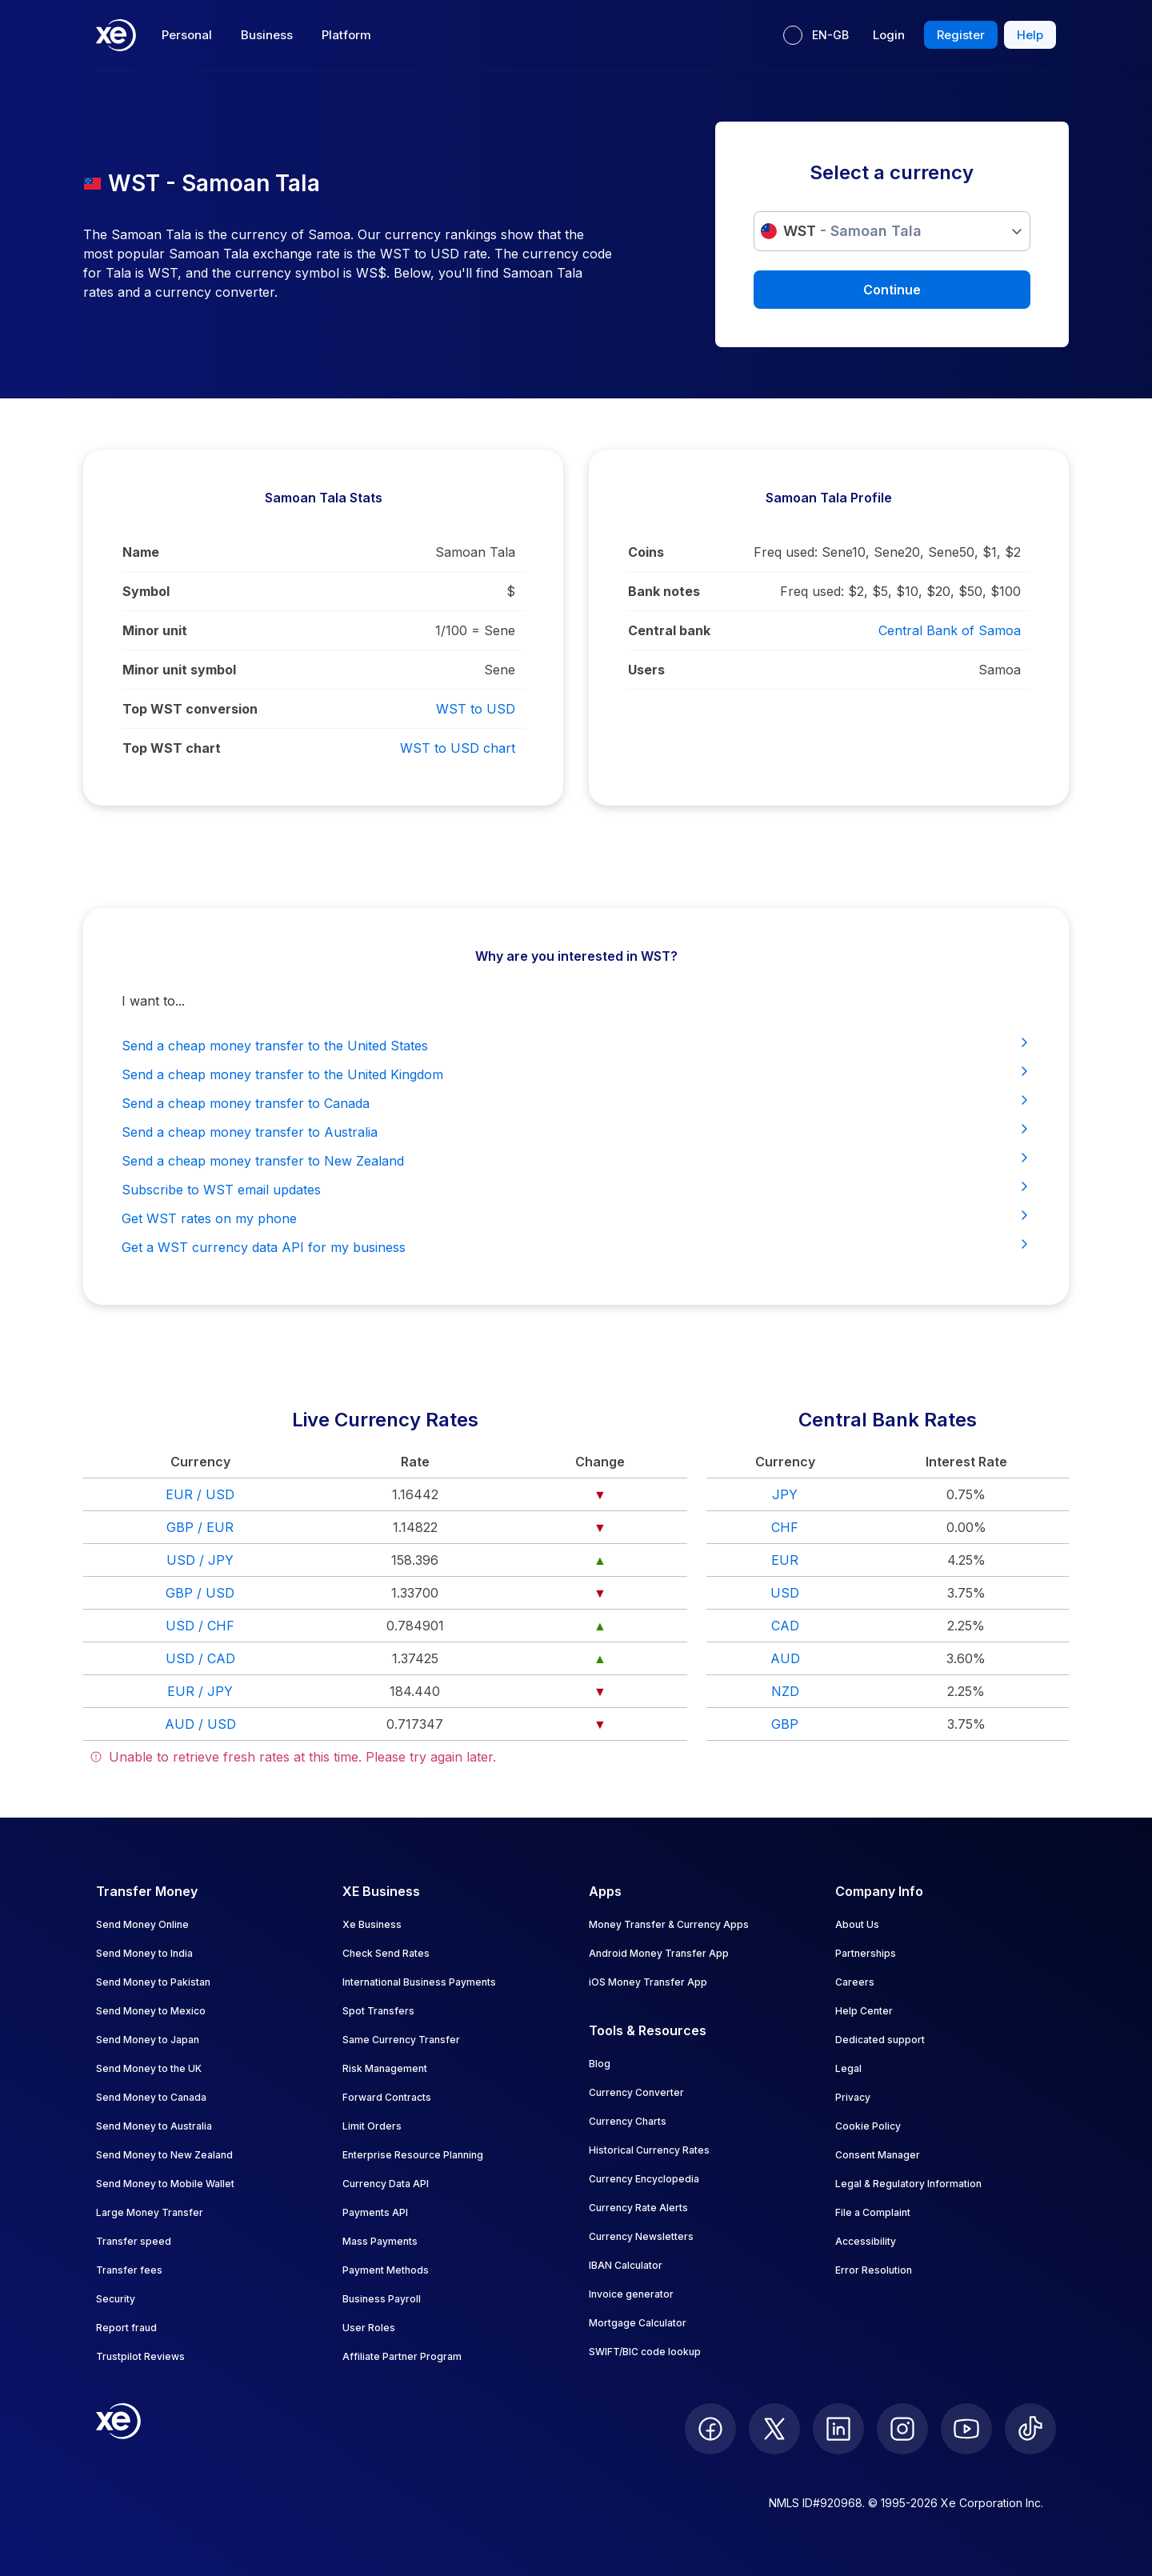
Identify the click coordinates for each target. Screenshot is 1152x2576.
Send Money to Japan (147, 2040)
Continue (892, 290)
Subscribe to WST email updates (576, 1189)
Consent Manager (877, 2155)
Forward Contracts (386, 2097)
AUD (785, 1658)
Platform (346, 34)
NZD (785, 1691)
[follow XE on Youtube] (966, 2428)
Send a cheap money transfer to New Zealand (576, 1160)
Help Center (864, 2011)
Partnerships (865, 1953)
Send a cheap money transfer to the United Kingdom (576, 1073)
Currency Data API (385, 2184)
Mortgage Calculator (637, 2323)
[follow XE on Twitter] (774, 2428)
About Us (857, 1924)
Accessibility (865, 2241)
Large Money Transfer (149, 2212)
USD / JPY (200, 1560)
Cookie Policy (868, 2126)
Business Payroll (381, 2299)
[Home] (116, 35)
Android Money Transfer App (659, 1953)
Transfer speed (133, 2241)
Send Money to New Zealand (164, 2155)
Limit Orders (372, 2126)
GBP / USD (200, 1593)
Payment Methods (385, 2270)
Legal (848, 2068)
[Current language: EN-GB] (816, 35)
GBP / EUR (200, 1527)
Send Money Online (142, 1924)
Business (267, 34)
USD (784, 1593)
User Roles (368, 2328)
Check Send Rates (386, 1953)
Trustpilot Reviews (140, 2356)
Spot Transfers (378, 2011)
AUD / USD (200, 1724)
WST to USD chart (457, 748)
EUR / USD (200, 1494)
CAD (785, 1626)
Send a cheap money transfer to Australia (576, 1131)
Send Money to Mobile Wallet (165, 2184)
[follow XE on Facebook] (710, 2428)
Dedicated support (880, 2040)
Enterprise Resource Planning (412, 2155)
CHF (784, 1527)
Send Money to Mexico (151, 2011)
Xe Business (372, 1924)
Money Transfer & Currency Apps (669, 1924)
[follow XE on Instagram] (902, 2428)
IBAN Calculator (625, 2265)
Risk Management (384, 2068)
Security (115, 2299)
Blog (599, 2064)
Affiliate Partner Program (402, 2356)
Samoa (999, 670)
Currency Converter (636, 2092)
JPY (785, 1494)
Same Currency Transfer (401, 2040)
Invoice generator (631, 2294)
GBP (784, 1724)
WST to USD (475, 709)
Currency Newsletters (641, 2236)
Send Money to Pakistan (153, 1982)
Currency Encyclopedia (644, 2179)
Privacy (852, 2097)
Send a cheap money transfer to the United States (576, 1045)
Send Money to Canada (151, 2097)
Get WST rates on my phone (576, 1217)
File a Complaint (872, 2212)
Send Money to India (144, 1953)
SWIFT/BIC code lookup (645, 2352)
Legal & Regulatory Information (908, 2184)
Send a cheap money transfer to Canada (576, 1102)
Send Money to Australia (154, 2126)
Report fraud (126, 2328)
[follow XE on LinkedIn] (838, 2428)
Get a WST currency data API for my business (576, 1246)
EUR (784, 1560)
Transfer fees (129, 2270)
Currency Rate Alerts (638, 2208)
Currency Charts (627, 2121)
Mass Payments (380, 2241)
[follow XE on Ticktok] (1030, 2428)
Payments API (375, 2212)
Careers (854, 1982)
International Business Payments (419, 1982)
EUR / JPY (200, 1691)
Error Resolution (873, 2270)
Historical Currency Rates (649, 2150)
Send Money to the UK (149, 2068)
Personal (187, 34)
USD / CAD (200, 1658)
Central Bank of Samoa (949, 630)
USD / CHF (200, 1626)
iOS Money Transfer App (648, 1982)
